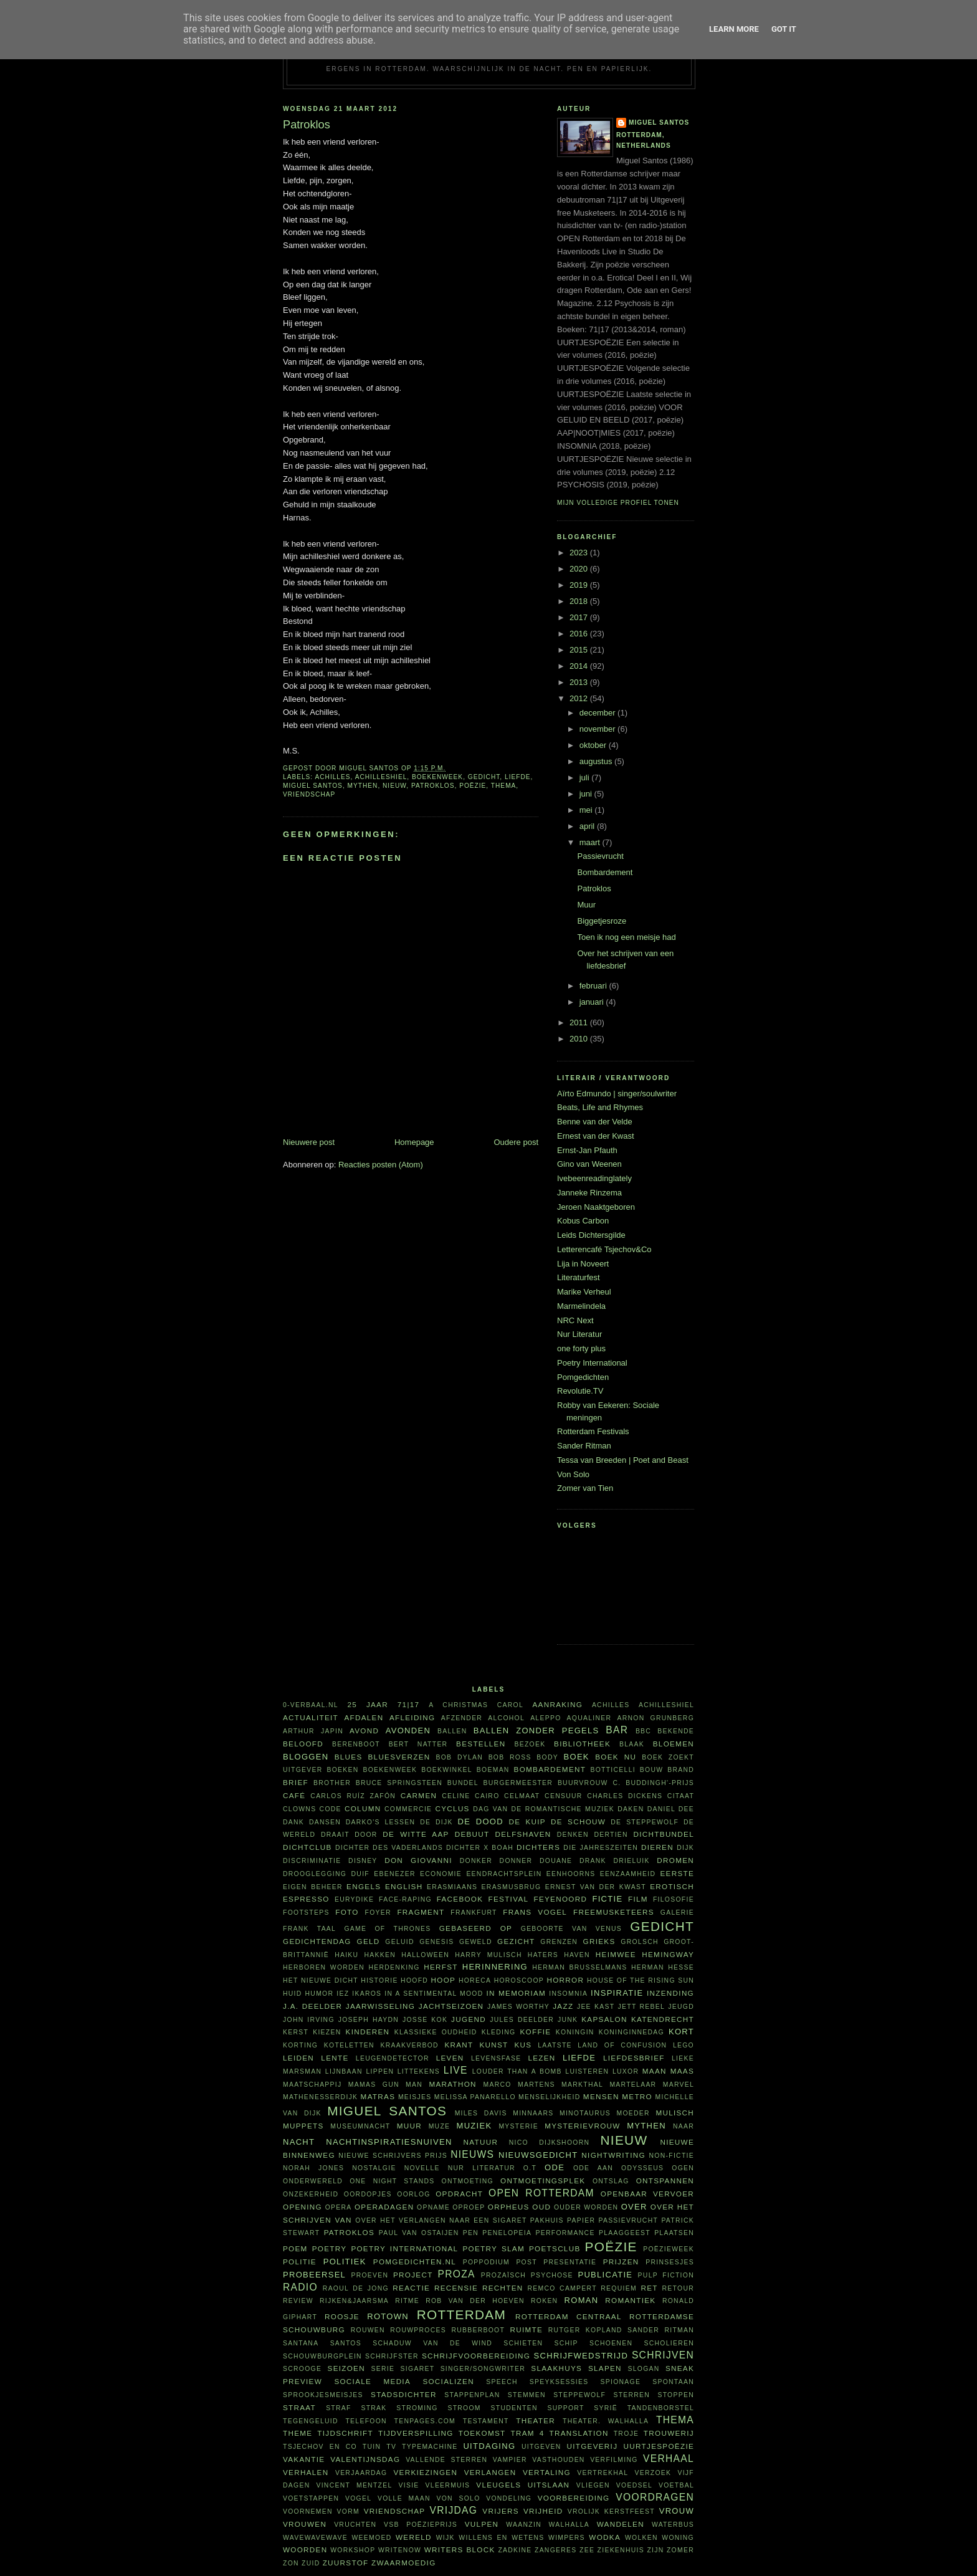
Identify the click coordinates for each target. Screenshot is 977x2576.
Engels (363, 1886)
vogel (358, 2498)
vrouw (676, 2511)
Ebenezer (394, 1873)
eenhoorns (571, 1873)
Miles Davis (481, 2113)
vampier (510, 2459)
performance (565, 2232)
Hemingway (668, 1954)
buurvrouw (583, 1782)
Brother (332, 1782)
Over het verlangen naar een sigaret (441, 2220)
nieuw (394, 785)
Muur (586, 904)
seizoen (346, 2368)
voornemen (308, 2511)
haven (577, 1954)
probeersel (314, 2274)
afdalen (363, 1717)
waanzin (523, 2524)
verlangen (490, 2472)
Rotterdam (461, 2314)
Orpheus (509, 2207)
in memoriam (516, 1993)
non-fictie (671, 2155)
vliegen (593, 2485)
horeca (475, 1980)
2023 (580, 552)
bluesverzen (399, 1757)
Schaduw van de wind (432, 2343)
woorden (305, 2549)
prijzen (621, 2262)
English (403, 1886)
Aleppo (545, 1718)
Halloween (425, 1954)
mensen (601, 2096)
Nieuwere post (309, 1142)
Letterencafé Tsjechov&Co (604, 1249)
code (330, 1809)
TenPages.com (425, 2421)
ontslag (611, 2181)
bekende (675, 1731)
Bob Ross (509, 1757)
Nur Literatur (579, 1334)
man (414, 2084)
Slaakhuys (556, 2368)
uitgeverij (591, 2446)
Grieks (599, 1941)
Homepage (414, 1142)
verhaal (668, 2458)
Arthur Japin (313, 1731)
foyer (378, 1912)
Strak (373, 2408)
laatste (555, 2045)
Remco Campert (561, 2288)
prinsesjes (670, 2262)
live (456, 2070)
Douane (556, 1860)
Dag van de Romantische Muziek (543, 1809)
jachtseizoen (451, 2006)
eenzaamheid (627, 1873)
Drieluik (631, 1860)
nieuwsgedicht (538, 2155)
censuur (563, 1796)
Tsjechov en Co (320, 2446)
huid (292, 1993)
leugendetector (392, 2058)
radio (300, 2287)
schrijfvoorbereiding (476, 2356)
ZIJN (655, 2550)
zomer (680, 2550)
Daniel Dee (670, 1809)
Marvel (678, 2084)
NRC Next (575, 1320)
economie (441, 1873)
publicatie (605, 2274)
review (298, 2300)
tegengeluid (310, 2421)
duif (360, 1873)
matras (378, 2096)
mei (587, 810)
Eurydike (354, 1899)
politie (300, 2262)
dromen (675, 1860)
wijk (445, 2537)
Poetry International (592, 1362)
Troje (626, 2433)
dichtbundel (664, 1834)
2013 (580, 682)
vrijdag (454, 2510)
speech (502, 2381)
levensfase (496, 2058)
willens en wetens (501, 2537)
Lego (683, 2045)
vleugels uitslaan (523, 2485)
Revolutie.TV (580, 1391)
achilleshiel (381, 776)
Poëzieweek (668, 2249)
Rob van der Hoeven (475, 2300)
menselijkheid (549, 2097)
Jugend (468, 2019)
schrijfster (392, 2356)
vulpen (482, 2524)
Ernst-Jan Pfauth (587, 1150)
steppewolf (579, 2395)
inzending (670, 1993)
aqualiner (589, 1718)
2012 (580, 698)
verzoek (653, 2472)
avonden (408, 1730)
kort (681, 2031)
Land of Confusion (622, 2045)
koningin (575, 2032)
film (638, 1899)
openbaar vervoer (647, 2194)
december (598, 712)
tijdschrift (345, 2433)
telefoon (365, 2421)
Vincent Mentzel (354, 2485)
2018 (580, 601)
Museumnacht (360, 2126)
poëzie (472, 785)
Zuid (311, 2563)
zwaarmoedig (403, 2563)
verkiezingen (426, 2472)
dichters (538, 1847)
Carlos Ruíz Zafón (353, 1796)
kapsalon (604, 2019)
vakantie (304, 2459)
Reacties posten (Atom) (380, 1164)
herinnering (495, 1966)
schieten (523, 2343)
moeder (632, 2113)
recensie (456, 2288)
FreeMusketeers (613, 1912)
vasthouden (558, 2459)
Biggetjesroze (601, 921)
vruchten (355, 2524)
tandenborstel (660, 2408)
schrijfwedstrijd (581, 2355)
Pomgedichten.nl (414, 2262)
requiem (619, 2288)
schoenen (610, 2343)
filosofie (673, 1899)
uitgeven (541, 2446)
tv (391, 2446)
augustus (596, 761)
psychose (552, 2275)
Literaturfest (578, 1277)
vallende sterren (446, 2459)
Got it (783, 29)
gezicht (516, 1941)
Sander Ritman (584, 1445)
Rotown (388, 2316)
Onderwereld (313, 2181)
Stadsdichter (404, 2394)
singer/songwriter (483, 2368)
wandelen (620, 2524)
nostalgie (374, 2168)
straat (299, 2407)
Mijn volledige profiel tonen (618, 502)
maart (591, 842)
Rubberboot (478, 2330)
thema (504, 785)
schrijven (663, 2355)
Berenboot (356, 1744)
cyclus (453, 1808)
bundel (463, 1782)
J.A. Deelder (312, 2006)
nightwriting (613, 2155)
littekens (419, 2071)
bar (617, 1730)
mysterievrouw (582, 2126)
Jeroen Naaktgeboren (596, 1207)
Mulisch (674, 2113)
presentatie (569, 2262)
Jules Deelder (522, 2019)
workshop (352, 2550)
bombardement (550, 1769)
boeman (493, 1769)
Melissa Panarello (475, 2097)
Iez (342, 1993)
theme (297, 2433)
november (598, 729)
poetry (329, 2248)
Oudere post (515, 1142)
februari (594, 985)
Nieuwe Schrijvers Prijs (392, 2155)
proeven (369, 2275)
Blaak (631, 1744)
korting (300, 2045)
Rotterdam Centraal (568, 2316)
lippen (380, 2071)
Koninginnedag (631, 2032)
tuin (372, 2446)
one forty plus (581, 1348)
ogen (683, 2168)
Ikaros (366, 1993)
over (634, 2206)
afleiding (412, 1717)
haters (543, 1954)
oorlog (413, 2194)
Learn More (734, 29)
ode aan (593, 2168)
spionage (621, 2381)
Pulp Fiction (666, 2275)
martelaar (632, 2084)
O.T (529, 2168)
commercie (408, 1809)
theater (535, 2420)
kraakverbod (409, 2045)
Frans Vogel (535, 1912)
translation (578, 2433)
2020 (580, 568)
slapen (605, 2368)
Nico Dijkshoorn (549, 2142)
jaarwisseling (381, 2006)
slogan (644, 2368)
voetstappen (311, 2498)
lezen (541, 2058)
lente (334, 2058)
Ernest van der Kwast (595, 1136)
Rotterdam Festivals (593, 1431)
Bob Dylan (459, 1757)
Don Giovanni (418, 1860)
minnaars (533, 2113)
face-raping (405, 1899)
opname (433, 2207)
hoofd (414, 1980)
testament (486, 2421)
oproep (468, 2207)
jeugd (681, 2006)
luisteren (587, 2071)
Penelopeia (506, 2232)
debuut (472, 1834)
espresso (306, 1899)
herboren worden (324, 1967)
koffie (535, 2032)
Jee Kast (595, 2006)
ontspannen (665, 2180)
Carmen (419, 1795)
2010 (580, 1038)
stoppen (675, 2395)
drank (592, 1860)
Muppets (303, 2126)
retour (678, 2288)
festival (508, 1899)
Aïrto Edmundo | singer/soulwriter (617, 1093)
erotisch (672, 1886)
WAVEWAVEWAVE (315, 2537)
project (413, 2275)
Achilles (332, 776)
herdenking (393, 1967)
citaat (680, 1796)
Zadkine (514, 2550)
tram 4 (527, 2433)
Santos (345, 2343)
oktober (594, 745)
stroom (463, 2408)
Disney (363, 1860)
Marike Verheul (584, 1291)
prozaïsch (503, 2275)
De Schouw (578, 1821)
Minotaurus (585, 2113)
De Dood (480, 1821)
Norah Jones (313, 2168)
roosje (342, 2316)
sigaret (418, 2368)
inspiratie (617, 1993)
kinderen (368, 2032)
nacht (299, 2142)
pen (471, 2232)
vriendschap (309, 794)
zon (291, 2563)
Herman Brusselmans (579, 1967)
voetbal (676, 2485)
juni (586, 793)
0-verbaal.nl (310, 1705)
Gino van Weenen (589, 1164)
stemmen (527, 2395)
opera (338, 2207)
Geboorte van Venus (571, 1928)
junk (568, 2019)
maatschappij (312, 2084)
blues (349, 1757)
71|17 (409, 1704)
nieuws (472, 2154)
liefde (518, 776)
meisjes (415, 2097)
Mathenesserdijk (320, 2097)
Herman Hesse (662, 1967)
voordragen (655, 2497)
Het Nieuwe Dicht (320, 1980)
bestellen (480, 1744)
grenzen (559, 1941)
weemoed (372, 2537)
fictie (607, 1898)
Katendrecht (662, 2019)
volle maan (404, 2498)
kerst (295, 2032)
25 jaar (367, 1704)
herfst (441, 1967)
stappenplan (472, 2395)
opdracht (459, 2194)
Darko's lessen (381, 1822)
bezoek (529, 1744)
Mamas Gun (373, 2084)
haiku (346, 1954)
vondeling (508, 2498)
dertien (611, 1834)
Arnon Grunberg (655, 1718)
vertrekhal (602, 2472)
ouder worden (586, 2207)
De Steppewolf (645, 1822)
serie (383, 2368)
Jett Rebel (641, 2006)
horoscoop (519, 1980)
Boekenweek (437, 776)
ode (555, 2167)
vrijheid (543, 2511)
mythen (363, 785)
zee (586, 2550)
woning (678, 2537)
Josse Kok (425, 2019)
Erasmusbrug (511, 1887)
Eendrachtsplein (503, 1873)
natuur (481, 2142)
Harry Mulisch (488, 1954)
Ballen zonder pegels (536, 1730)
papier (581, 2220)
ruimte (526, 2329)
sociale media (372, 2381)
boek (576, 1756)
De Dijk (436, 1822)
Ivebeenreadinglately (594, 1178)
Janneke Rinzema (589, 1192)
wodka (605, 2537)
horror (565, 1980)
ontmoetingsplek (542, 2180)
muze (439, 2126)
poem (295, 2248)
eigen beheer (313, 1887)
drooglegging (314, 1873)
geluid (399, 1941)
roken (544, 2300)
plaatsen (674, 2232)
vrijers (500, 2511)
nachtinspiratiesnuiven (389, 2142)
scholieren (669, 2343)
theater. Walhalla (606, 2421)
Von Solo (573, 1474)
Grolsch (640, 1941)
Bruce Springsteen (399, 1782)
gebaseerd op (476, 1928)
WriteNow (399, 2550)
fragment (420, 1912)
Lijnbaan (344, 2071)
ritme (407, 2300)
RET (649, 2288)
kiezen (327, 2032)
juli (585, 777)
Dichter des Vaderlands (389, 1847)
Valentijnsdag (365, 2459)
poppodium (486, 2262)
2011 (580, 1022)
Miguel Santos (313, 785)
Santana (300, 2343)
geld (368, 1941)
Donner (516, 1860)
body (547, 1757)
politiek (344, 2261)
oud (541, 2207)
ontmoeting (467, 2181)
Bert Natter (418, 1744)
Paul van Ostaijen (419, 2232)
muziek (474, 2125)
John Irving (309, 2019)
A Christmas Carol (476, 1705)
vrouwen (304, 2524)
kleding (499, 2032)
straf (338, 2408)
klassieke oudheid (435, 2032)
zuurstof (346, 2563)
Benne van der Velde (594, 1121)
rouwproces (418, 2330)
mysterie (518, 2126)
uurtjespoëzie (659, 2446)
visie (409, 2485)
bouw (652, 1769)
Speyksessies (559, 2381)
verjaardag (361, 2472)
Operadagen (384, 2207)
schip (566, 2343)
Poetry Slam (493, 2248)
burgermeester (518, 1782)
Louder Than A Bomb (517, 2071)
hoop (443, 1980)
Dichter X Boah (479, 1847)
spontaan (673, 2381)
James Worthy (518, 2006)
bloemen (673, 1744)
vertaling (547, 2472)
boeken (342, 1769)
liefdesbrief (634, 2058)
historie (379, 1980)
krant (458, 2045)
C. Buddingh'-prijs (653, 1782)
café (294, 1795)
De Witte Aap (416, 1834)
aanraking (557, 1704)
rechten (502, 2288)
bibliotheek (582, 1744)
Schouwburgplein (322, 2356)
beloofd (303, 1744)
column (363, 1808)
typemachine (429, 2446)
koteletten (349, 2045)
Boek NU (615, 1757)
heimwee (616, 1954)
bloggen (305, 1756)
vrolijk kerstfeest (611, 2511)
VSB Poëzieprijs (420, 2524)
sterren (631, 2395)
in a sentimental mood (433, 1993)
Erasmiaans (452, 1887)
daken (630, 1809)
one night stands (392, 2181)
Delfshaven (523, 1834)
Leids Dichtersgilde (591, 1235)
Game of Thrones (387, 1928)
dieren (657, 1847)
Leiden (298, 2058)
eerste (677, 1873)
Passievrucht (600, 856)
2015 (580, 649)
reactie (411, 2288)
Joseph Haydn (368, 2019)
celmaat (522, 1796)
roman (582, 2300)
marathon (452, 2084)
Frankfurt (473, 1912)
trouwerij (669, 2433)
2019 (580, 585)
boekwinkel (446, 1769)
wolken (641, 2537)
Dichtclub (307, 1847)
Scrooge (302, 2368)
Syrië (605, 2408)
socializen (448, 2381)
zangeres (556, 2550)
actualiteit (310, 1717)
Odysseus (642, 2168)
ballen (452, 1731)
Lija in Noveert (583, 1263)
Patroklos (433, 785)
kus (522, 2045)
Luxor (625, 2071)
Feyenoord (560, 1899)
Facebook (460, 1899)
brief (295, 1782)
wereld (414, 2537)
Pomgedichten (583, 1377)
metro (637, 2096)
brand (680, 1769)
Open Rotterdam (541, 2193)
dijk (685, 1847)
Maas (682, 2071)
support (565, 2408)
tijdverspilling (416, 2433)
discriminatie (312, 1860)
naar (683, 2126)
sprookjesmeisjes (323, 2395)
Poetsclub (555, 2248)
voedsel (634, 2485)
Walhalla (569, 2524)
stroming (416, 2408)
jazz (563, 2006)
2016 (580, 633)
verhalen (305, 2472)
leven (450, 2058)
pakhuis (547, 2220)
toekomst (482, 2433)
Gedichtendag (317, 1941)
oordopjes (368, 2194)
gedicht (484, 776)
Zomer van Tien (585, 1488)
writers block (459, 2549)
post (526, 2262)
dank (293, 1822)
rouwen (368, 2330)
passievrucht (628, 2220)
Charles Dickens (624, 1796)
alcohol (506, 1718)
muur (409, 2126)
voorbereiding (574, 2498)
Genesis (436, 1941)
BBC (643, 1731)
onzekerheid (310, 2194)
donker (476, 1860)
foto (346, 1912)
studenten (514, 2408)
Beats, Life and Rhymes (600, 1107)
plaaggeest (625, 2232)
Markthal (582, 2084)
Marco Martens (519, 2084)
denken (573, 1834)
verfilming (614, 2459)
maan (654, 2071)
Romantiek (630, 2300)
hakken (380, 1954)
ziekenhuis (621, 2550)
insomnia (568, 1993)
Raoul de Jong (356, 2288)
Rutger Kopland (585, 2330)
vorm (348, 2511)
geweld (475, 1941)
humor (319, 1993)
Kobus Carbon (583, 1220)
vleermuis (448, 2485)
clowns (299, 1809)
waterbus (673, 2524)
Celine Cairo (470, 1796)
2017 (580, 617)
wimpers (566, 2537)
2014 (580, 666)
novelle (422, 2168)
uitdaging (489, 2446)
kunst (493, 2045)
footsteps (306, 1912)
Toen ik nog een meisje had (626, 937)
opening (302, 2207)
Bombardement (604, 872)
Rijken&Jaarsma (354, 2300)
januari (592, 1002)
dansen (325, 1822)
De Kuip (526, 1821)
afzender (461, 1718)
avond (364, 1730)
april (588, 826)
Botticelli (612, 1769)
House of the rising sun (640, 1980)
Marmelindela (581, 1306)
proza (456, 2274)
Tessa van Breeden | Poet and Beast (623, 1460)
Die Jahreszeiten (600, 1847)
